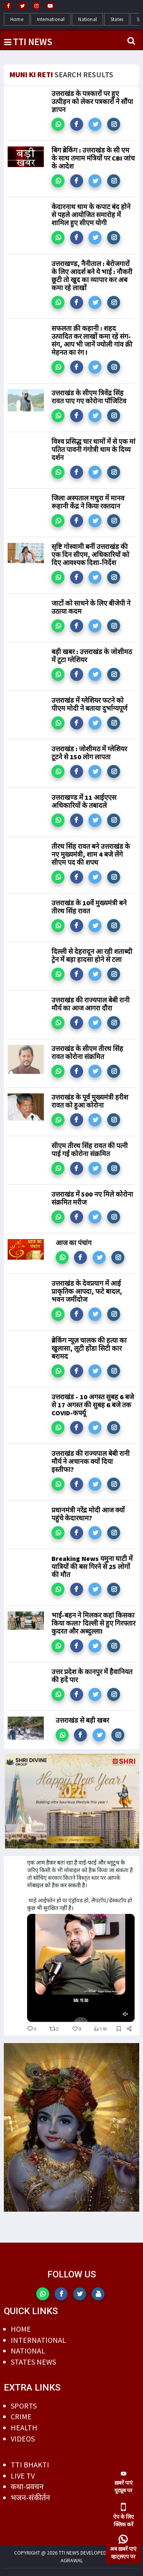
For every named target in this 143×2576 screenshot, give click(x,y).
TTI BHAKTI (30, 2464)
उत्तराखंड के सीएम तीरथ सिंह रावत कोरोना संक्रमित (87, 1052)
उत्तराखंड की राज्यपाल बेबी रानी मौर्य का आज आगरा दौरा (90, 1004)
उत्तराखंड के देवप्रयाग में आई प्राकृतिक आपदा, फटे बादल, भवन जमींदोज (86, 1291)
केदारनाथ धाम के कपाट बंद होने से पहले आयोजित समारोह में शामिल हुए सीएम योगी (90, 214)
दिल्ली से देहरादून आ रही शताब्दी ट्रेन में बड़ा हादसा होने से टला (91, 955)
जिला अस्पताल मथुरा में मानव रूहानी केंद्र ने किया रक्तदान (87, 502)
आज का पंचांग (74, 1242)
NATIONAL (28, 2350)
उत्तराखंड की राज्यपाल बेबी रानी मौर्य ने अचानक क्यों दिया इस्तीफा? (90, 1461)
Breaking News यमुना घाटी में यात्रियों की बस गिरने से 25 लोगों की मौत (92, 1566)
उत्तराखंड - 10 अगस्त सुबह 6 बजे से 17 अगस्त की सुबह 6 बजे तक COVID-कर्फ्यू (92, 1404)
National (87, 19)
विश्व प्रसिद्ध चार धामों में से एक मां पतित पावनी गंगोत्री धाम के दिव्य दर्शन (93, 449)
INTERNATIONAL (38, 2340)
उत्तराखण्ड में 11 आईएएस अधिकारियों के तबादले (83, 801)
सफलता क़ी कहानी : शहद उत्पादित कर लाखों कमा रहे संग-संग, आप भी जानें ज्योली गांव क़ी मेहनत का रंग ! (91, 340)
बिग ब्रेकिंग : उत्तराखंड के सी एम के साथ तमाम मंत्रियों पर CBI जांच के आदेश (93, 158)
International (51, 19)
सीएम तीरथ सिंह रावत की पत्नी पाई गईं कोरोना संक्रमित (89, 1149)
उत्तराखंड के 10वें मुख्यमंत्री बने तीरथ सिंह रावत (89, 906)
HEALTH (24, 2427)
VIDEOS (23, 2438)
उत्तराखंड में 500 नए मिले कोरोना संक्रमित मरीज (92, 1198)
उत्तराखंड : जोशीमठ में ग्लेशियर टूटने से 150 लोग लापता (89, 752)
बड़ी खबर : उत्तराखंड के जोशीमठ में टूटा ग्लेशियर (91, 655)
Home (16, 19)
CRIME (21, 2416)
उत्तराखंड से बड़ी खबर (82, 1720)
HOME (21, 2329)
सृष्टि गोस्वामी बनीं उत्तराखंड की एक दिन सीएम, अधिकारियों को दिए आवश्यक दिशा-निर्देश (90, 554)
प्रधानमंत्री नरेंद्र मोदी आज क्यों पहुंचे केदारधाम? (88, 1514)
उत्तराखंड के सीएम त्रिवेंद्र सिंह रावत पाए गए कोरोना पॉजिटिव (88, 396)
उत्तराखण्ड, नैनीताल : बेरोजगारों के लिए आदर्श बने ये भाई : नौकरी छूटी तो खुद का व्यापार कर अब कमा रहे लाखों (91, 275)
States (117, 19)
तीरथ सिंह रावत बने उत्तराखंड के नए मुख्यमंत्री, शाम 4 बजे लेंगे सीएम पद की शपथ (90, 854)
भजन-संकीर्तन (30, 2497)
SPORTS (24, 2405)
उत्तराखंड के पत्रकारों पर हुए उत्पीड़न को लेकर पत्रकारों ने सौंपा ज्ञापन (92, 101)
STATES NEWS (33, 2361)
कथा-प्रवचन (27, 2486)
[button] (57, 124)
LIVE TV (23, 2475)
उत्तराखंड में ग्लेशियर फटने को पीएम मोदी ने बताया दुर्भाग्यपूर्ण (89, 704)
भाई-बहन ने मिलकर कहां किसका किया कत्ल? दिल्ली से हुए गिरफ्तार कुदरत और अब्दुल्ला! (93, 1623)
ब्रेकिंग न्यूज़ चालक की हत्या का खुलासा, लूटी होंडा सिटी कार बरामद (89, 1348)
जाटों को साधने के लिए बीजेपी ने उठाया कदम (90, 607)
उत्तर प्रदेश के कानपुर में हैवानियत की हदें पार (91, 1675)
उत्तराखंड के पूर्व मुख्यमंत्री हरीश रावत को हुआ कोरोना (89, 1101)
